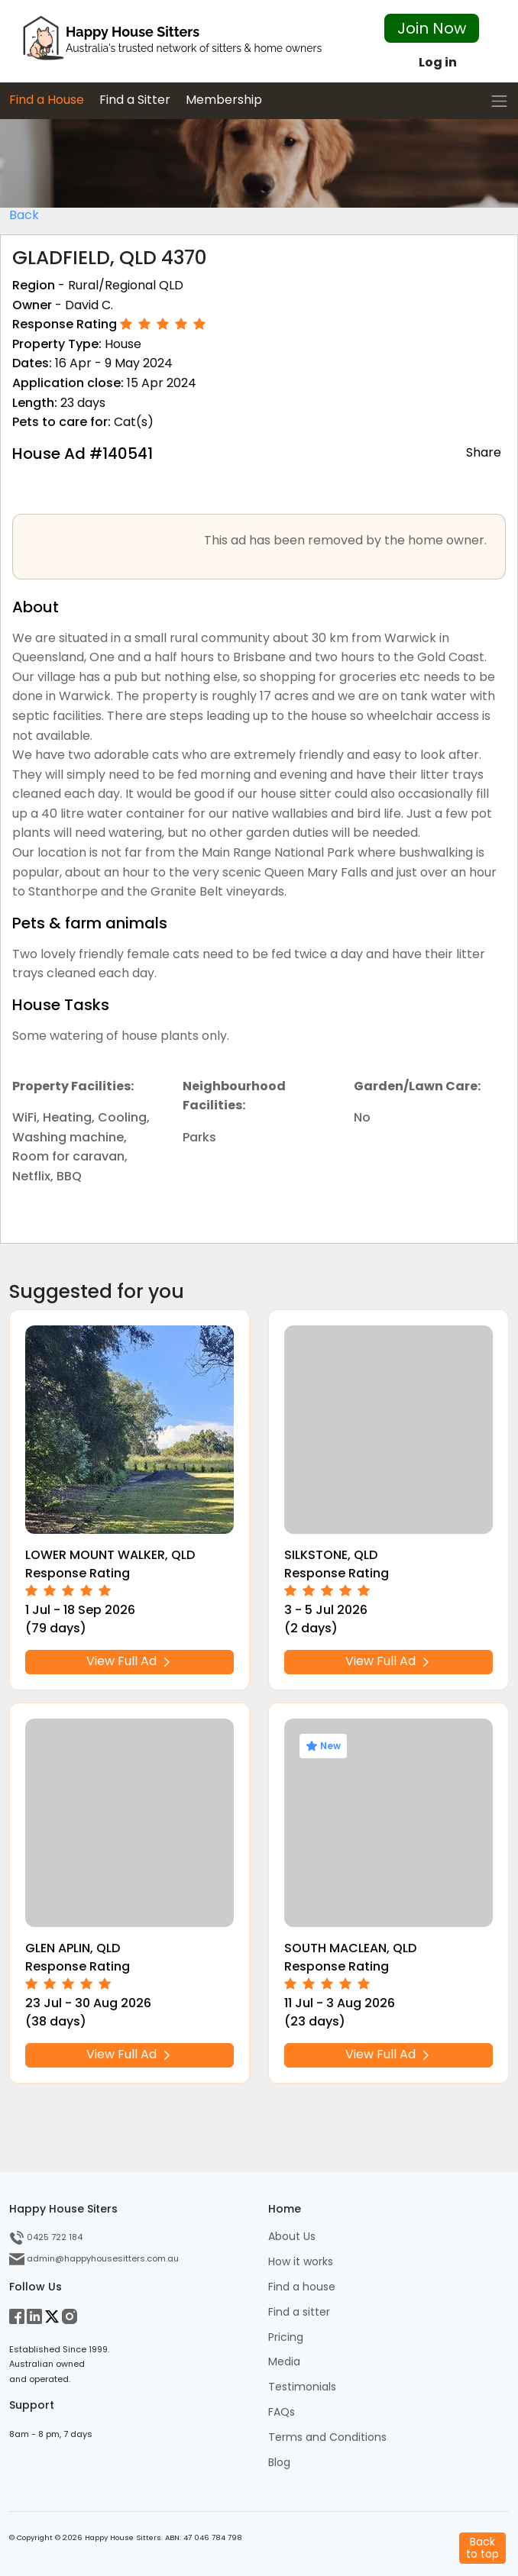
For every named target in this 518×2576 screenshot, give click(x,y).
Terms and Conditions (327, 2437)
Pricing (285, 2337)
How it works (300, 2261)
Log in (438, 62)
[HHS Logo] (172, 42)
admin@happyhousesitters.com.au (94, 2258)
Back (24, 215)
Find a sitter (299, 2312)
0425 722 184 (46, 2237)
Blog (279, 2462)
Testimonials (302, 2387)
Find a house (301, 2287)
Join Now (431, 28)
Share (483, 452)
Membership (224, 99)
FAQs (281, 2412)
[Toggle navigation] (499, 101)
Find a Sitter (134, 99)
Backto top (482, 2547)
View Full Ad (129, 1661)
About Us (292, 2236)
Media (284, 2361)
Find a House (46, 99)
